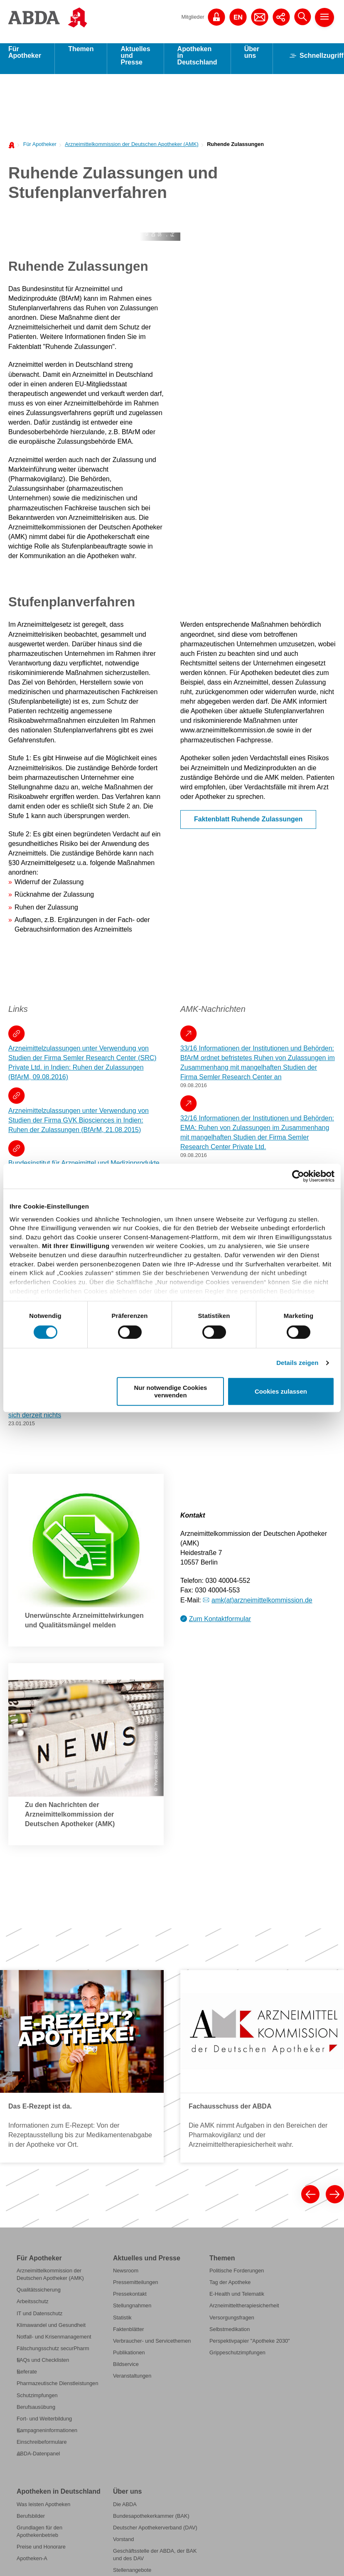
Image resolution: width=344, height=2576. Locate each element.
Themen (80, 54)
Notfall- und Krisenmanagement (54, 2342)
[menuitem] (38, 149)
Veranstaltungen (132, 2381)
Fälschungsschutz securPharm (53, 2354)
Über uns (251, 58)
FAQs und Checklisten (43, 2366)
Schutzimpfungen (37, 2401)
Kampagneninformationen (47, 2436)
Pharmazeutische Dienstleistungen (57, 2389)
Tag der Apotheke (230, 2288)
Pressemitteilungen (135, 2288)
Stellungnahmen (132, 2311)
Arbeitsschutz (33, 2307)
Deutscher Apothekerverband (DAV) (155, 2533)
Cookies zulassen (281, 1391)
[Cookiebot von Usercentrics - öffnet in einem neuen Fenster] (298, 1176)
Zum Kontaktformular (220, 1624)
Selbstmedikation (229, 2335)
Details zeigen (297, 1362)
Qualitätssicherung (39, 2295)
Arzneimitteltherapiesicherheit (244, 2311)
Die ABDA (125, 2510)
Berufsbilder (31, 2522)
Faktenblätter (128, 2335)
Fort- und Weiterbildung (44, 2424)
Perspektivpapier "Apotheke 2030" (249, 2347)
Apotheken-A (32, 2564)
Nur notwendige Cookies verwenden (170, 1391)
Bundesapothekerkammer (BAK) (151, 2522)
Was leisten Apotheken (43, 2510)
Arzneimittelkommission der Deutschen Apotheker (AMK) (131, 150)
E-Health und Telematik (236, 2300)
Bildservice (126, 2370)
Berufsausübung (36, 2413)
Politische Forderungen (236, 2276)
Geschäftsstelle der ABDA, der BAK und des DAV (155, 2560)
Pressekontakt (130, 2300)
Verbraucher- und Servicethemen (152, 2347)
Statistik (122, 2323)
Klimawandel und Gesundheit (51, 2331)
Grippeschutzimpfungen (237, 2358)
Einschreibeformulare (42, 2448)
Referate (27, 2377)
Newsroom (125, 2276)
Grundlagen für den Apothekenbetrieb (39, 2537)
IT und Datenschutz (39, 2319)
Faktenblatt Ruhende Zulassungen (248, 824)
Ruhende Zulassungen (235, 150)
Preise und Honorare (41, 2552)
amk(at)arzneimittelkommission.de (261, 1605)
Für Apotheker (24, 58)
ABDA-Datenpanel (38, 2459)
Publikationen (129, 2358)
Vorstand (123, 2545)
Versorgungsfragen (231, 2323)
